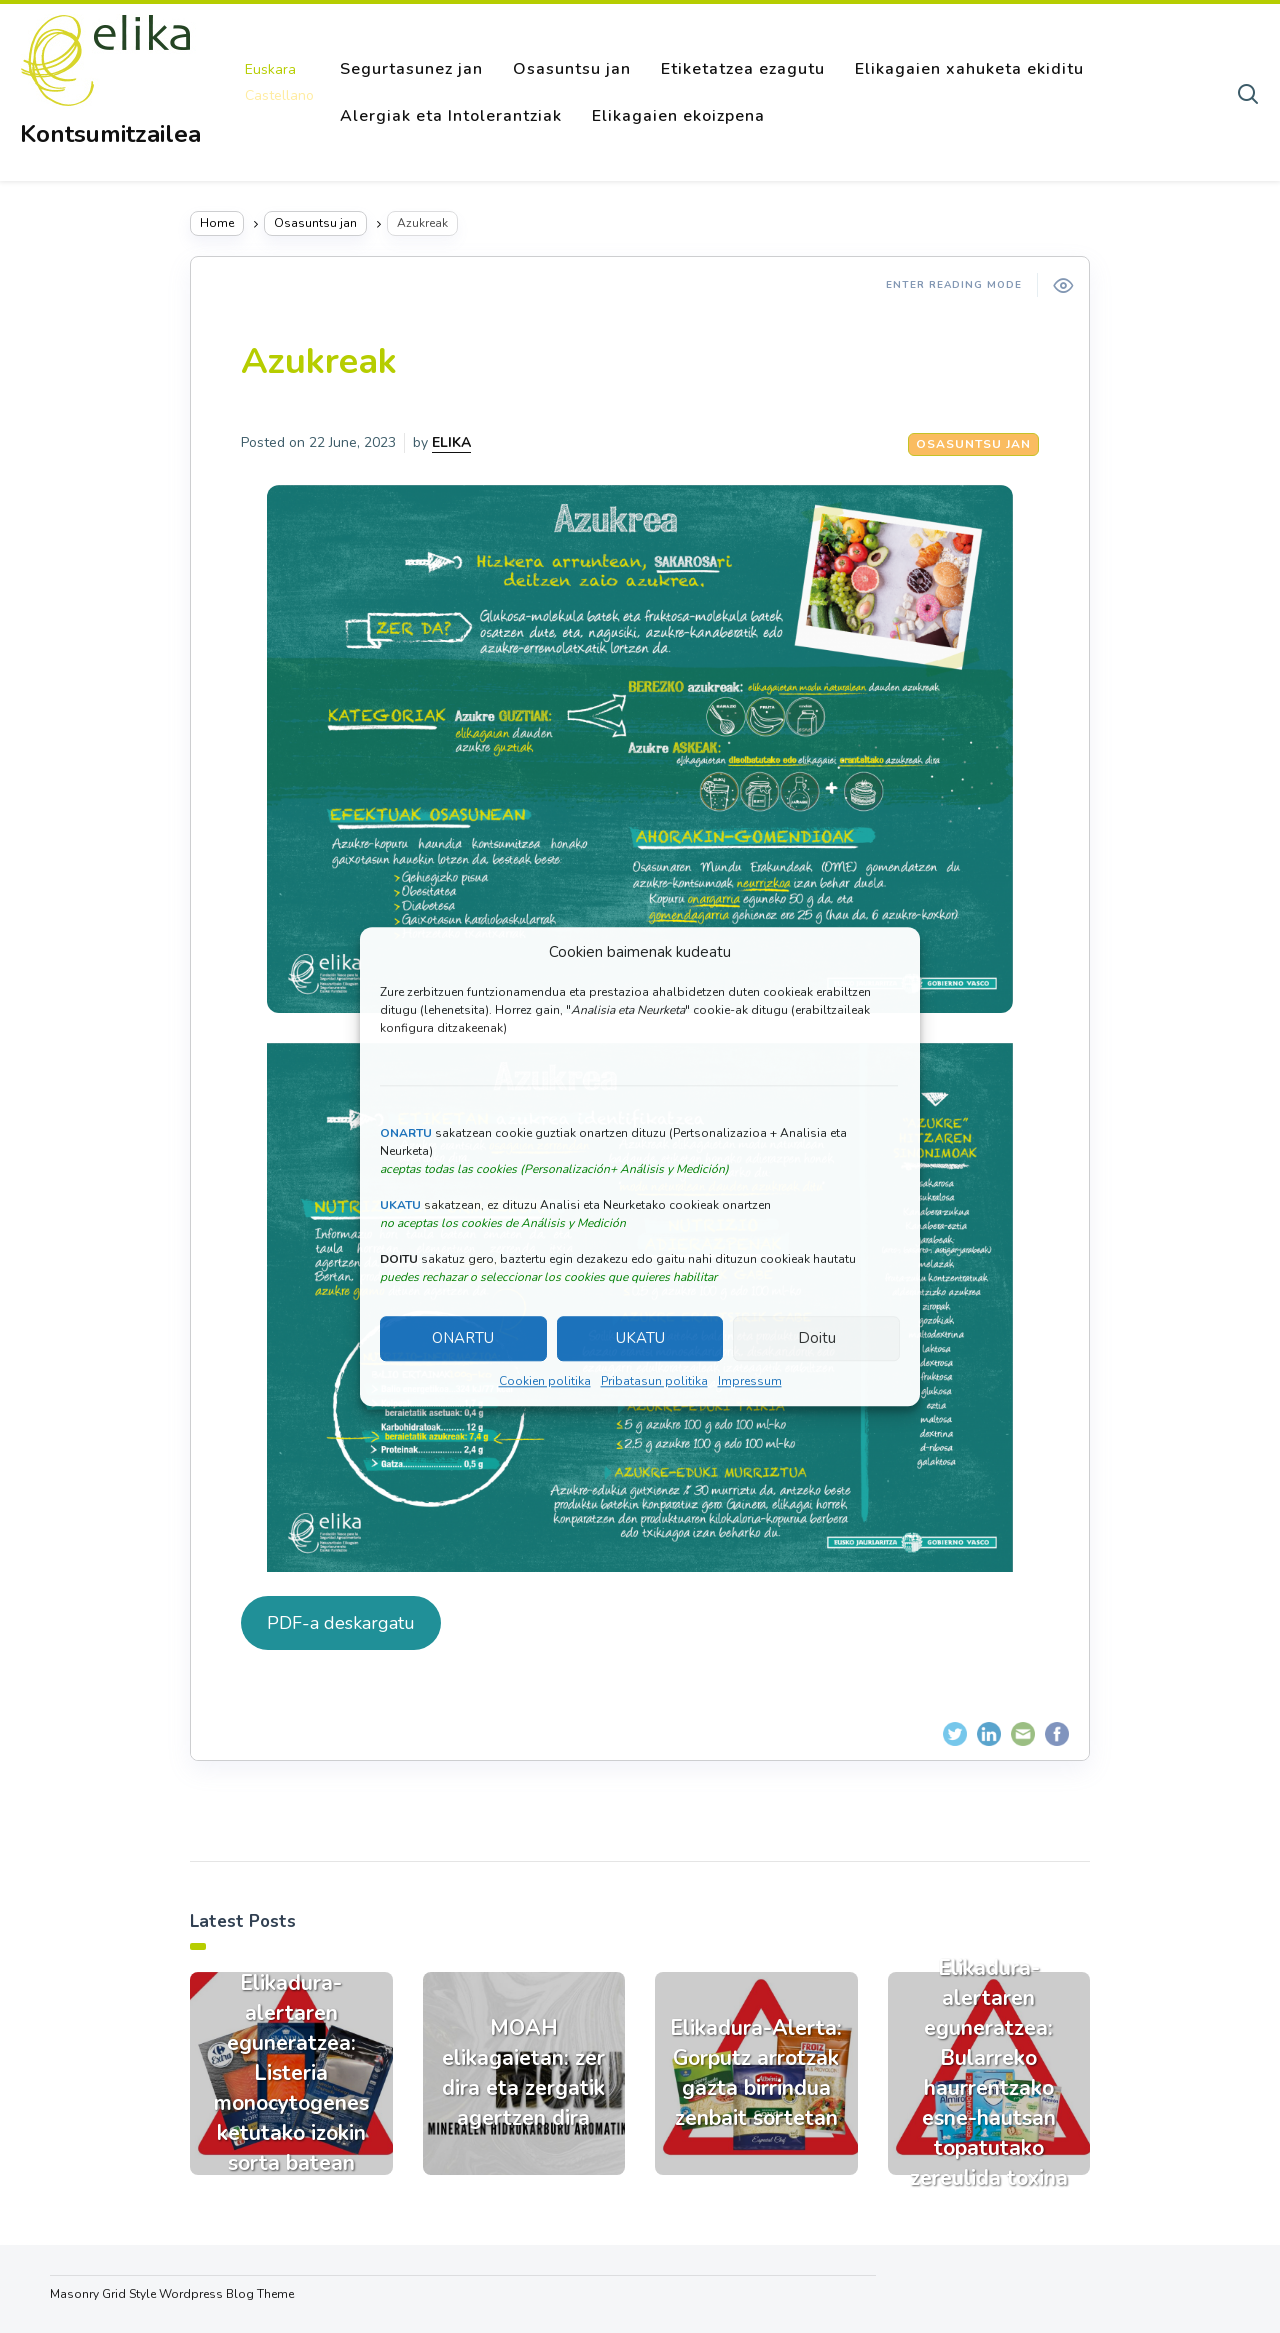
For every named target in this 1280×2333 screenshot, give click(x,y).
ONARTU (463, 1339)
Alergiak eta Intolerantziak (451, 116)
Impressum (750, 1381)
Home (217, 223)
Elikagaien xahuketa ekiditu (969, 69)
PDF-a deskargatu (341, 1623)
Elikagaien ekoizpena (678, 116)
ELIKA (451, 442)
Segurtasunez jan (411, 69)
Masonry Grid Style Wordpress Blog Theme (172, 2294)
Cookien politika (545, 1381)
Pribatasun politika (654, 1381)
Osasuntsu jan (572, 69)
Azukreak (319, 361)
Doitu (817, 1339)
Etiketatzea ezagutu (743, 69)
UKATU (640, 1339)
